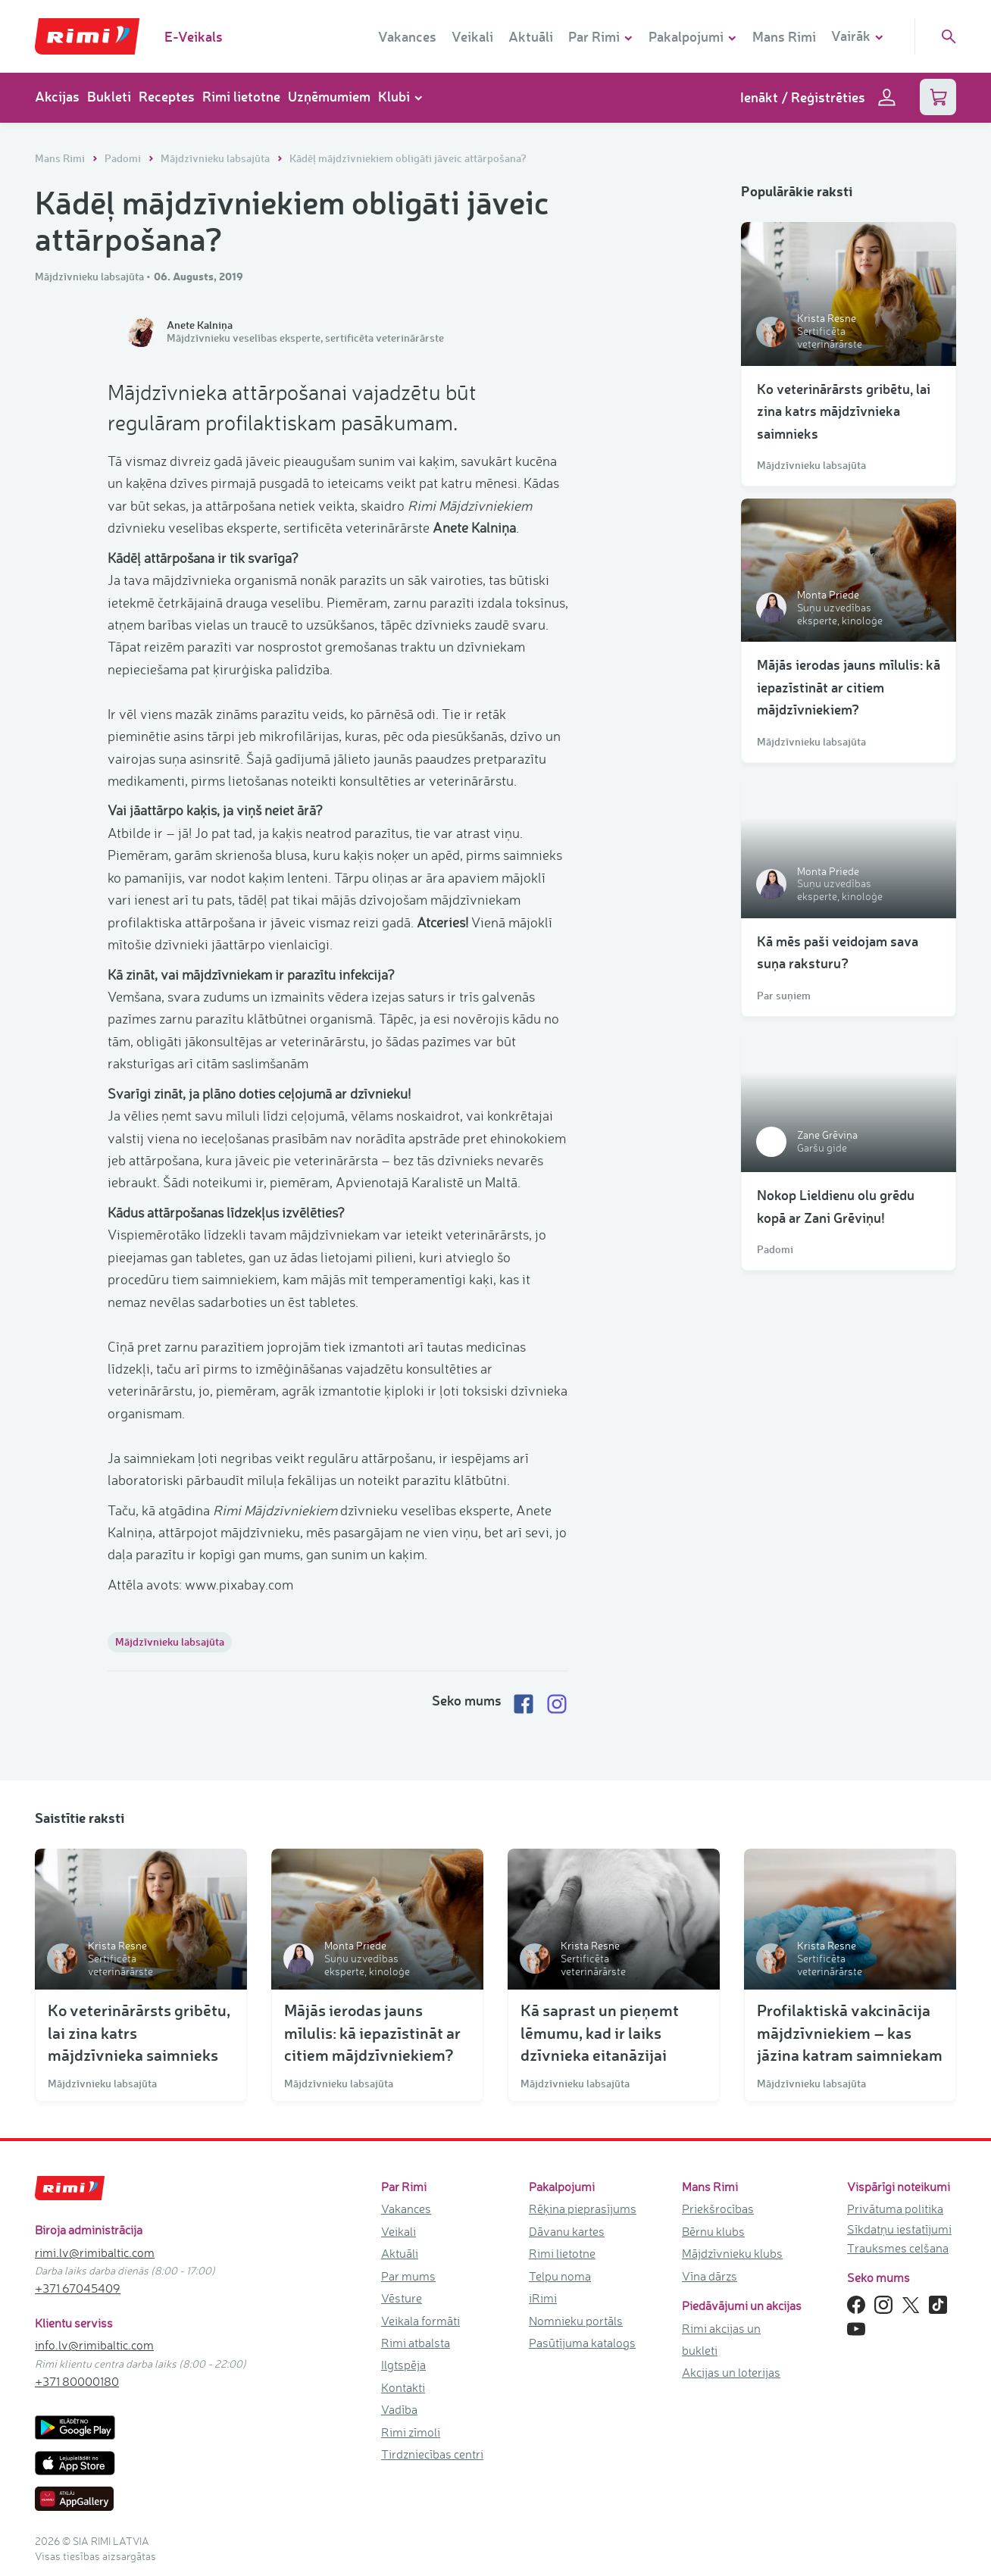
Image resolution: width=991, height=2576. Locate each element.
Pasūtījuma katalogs (582, 2342)
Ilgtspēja (403, 2364)
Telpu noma (560, 2275)
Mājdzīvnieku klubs (732, 2253)
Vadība (399, 2409)
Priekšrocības (718, 2208)
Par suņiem (784, 995)
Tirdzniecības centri (432, 2454)
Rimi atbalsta (415, 2342)
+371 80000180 (77, 2380)
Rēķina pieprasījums (582, 2208)
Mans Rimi (784, 36)
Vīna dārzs (709, 2275)
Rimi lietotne (241, 96)
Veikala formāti (420, 2319)
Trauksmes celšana (898, 2248)
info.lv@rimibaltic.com (94, 2344)
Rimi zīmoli (410, 2432)
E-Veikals (193, 36)
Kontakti (403, 2387)
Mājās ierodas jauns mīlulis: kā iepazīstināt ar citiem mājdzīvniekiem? (848, 686)
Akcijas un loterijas (731, 2372)
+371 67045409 (77, 2288)
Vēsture (401, 2298)
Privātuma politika (895, 2208)
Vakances (407, 36)
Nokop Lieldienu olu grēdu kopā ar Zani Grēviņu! (835, 1206)
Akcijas (57, 96)
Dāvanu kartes (567, 2231)
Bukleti (109, 96)
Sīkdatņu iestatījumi (899, 2229)
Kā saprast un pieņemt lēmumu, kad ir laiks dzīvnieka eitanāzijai (600, 2032)
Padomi (124, 158)
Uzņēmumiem (329, 96)
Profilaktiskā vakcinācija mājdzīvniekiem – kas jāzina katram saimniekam (850, 2032)
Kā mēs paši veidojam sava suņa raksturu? (837, 952)
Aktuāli (530, 36)
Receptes (167, 96)
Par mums (408, 2275)
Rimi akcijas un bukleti (721, 2338)
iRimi (543, 2298)
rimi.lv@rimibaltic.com (95, 2252)
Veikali (472, 36)
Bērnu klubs (713, 2231)
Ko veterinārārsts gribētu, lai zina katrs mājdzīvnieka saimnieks (843, 411)
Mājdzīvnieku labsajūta (216, 158)
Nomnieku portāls (576, 2319)
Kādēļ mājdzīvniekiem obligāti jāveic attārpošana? (408, 158)
